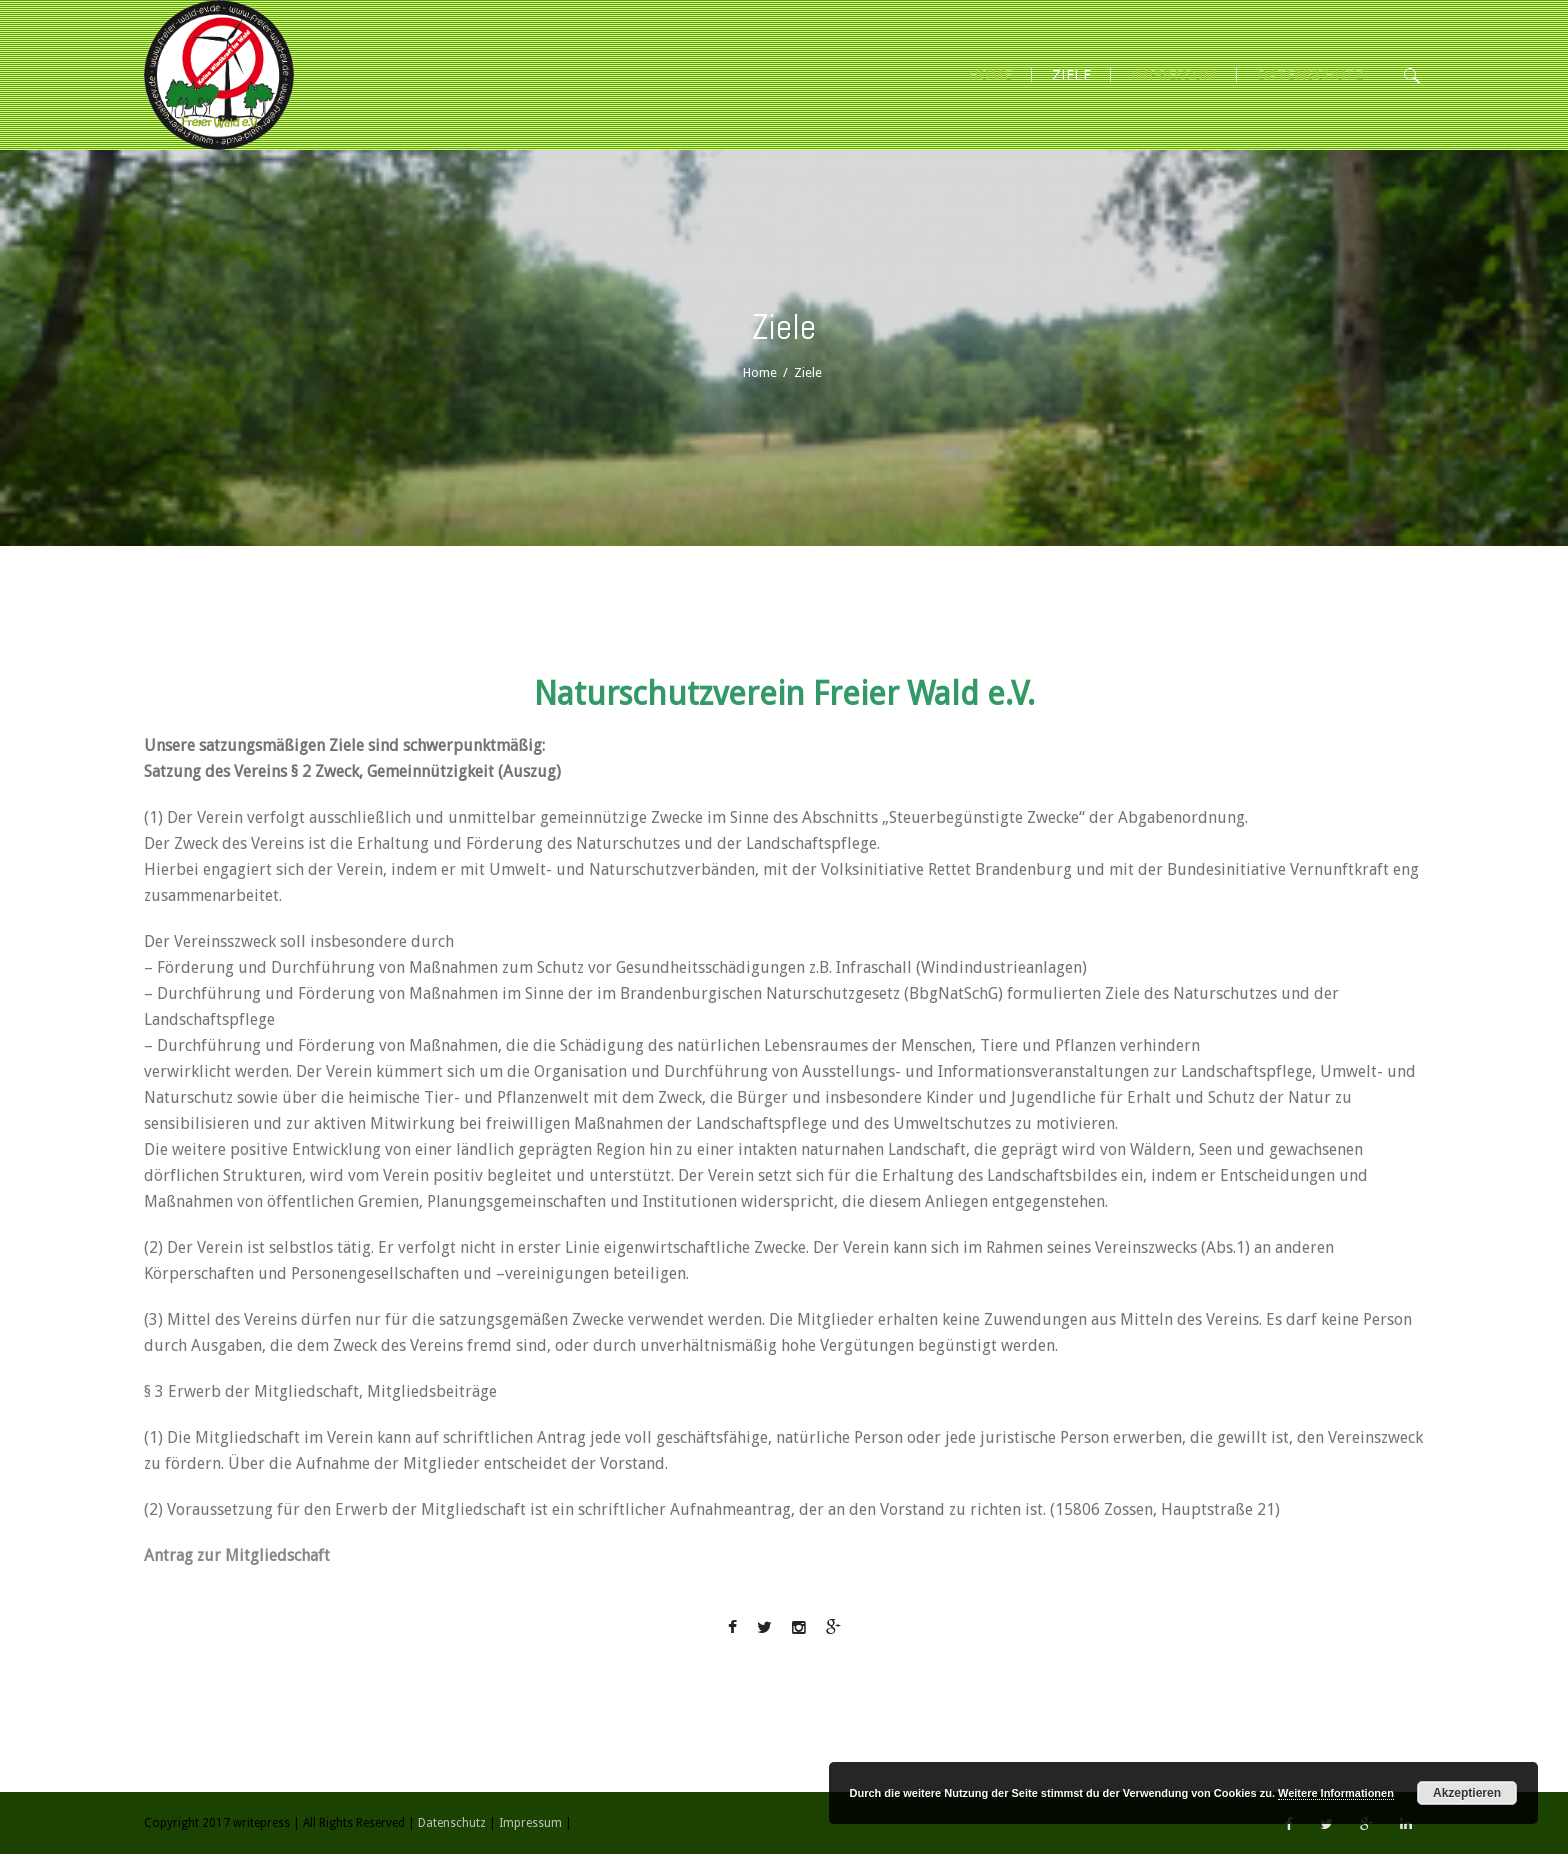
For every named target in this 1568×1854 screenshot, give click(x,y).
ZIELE (1071, 74)
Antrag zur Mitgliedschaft (237, 1555)
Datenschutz (1310, 74)
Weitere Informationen (1336, 1793)
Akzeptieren (1467, 1793)
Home (760, 372)
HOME (990, 74)
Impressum (1174, 74)
